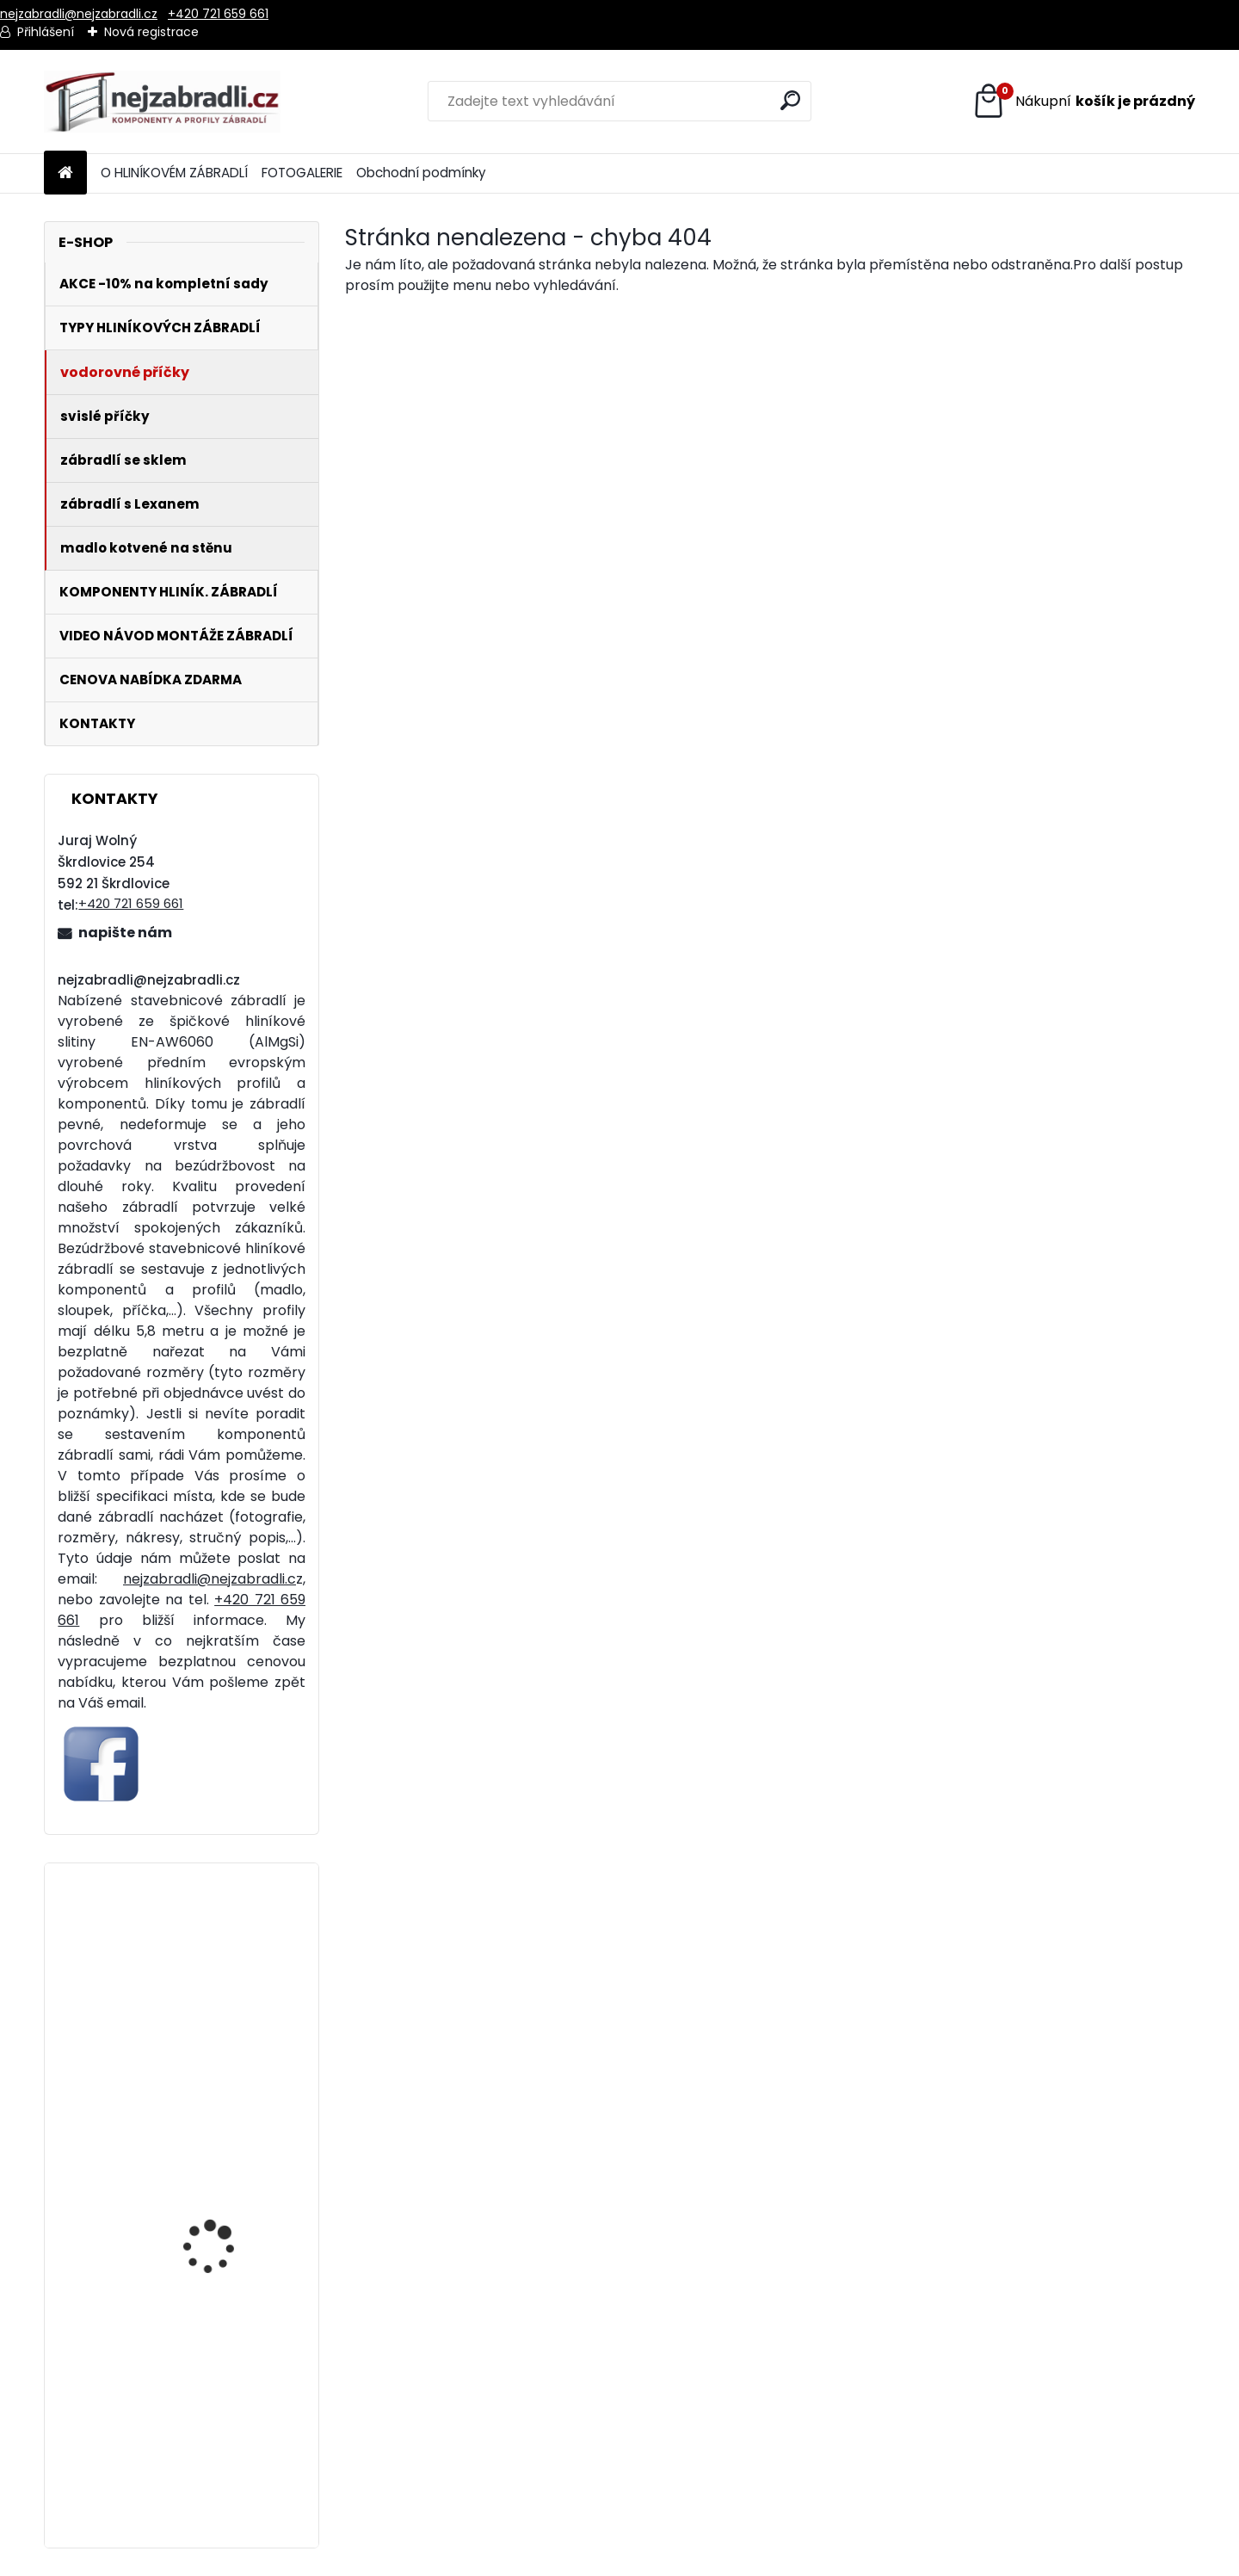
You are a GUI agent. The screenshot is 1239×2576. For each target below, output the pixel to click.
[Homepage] (65, 173)
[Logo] (162, 102)
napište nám (125, 932)
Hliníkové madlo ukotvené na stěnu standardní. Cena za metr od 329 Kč (221, 2020)
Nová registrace (151, 31)
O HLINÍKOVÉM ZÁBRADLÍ (174, 173)
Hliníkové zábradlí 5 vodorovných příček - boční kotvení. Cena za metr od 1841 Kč (227, 2234)
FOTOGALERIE (302, 173)
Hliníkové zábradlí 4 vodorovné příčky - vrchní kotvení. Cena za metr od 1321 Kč (229, 2448)
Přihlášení (45, 31)
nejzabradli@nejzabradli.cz (78, 13)
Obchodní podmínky (421, 173)
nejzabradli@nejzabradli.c (209, 1579)
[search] (791, 100)
